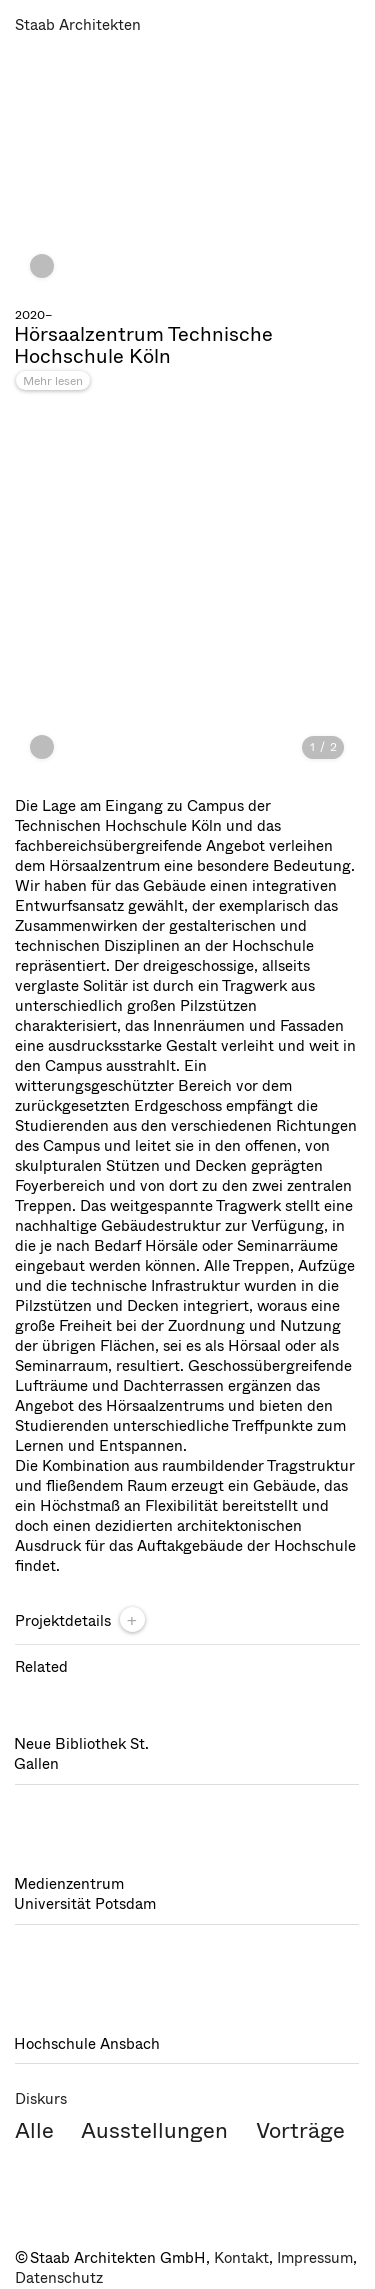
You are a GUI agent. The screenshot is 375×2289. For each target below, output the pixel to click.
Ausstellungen (154, 2130)
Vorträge (300, 2130)
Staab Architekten (78, 25)
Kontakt (241, 2258)
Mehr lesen (53, 381)
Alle (34, 2130)
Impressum (315, 2258)
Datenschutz (59, 2278)
